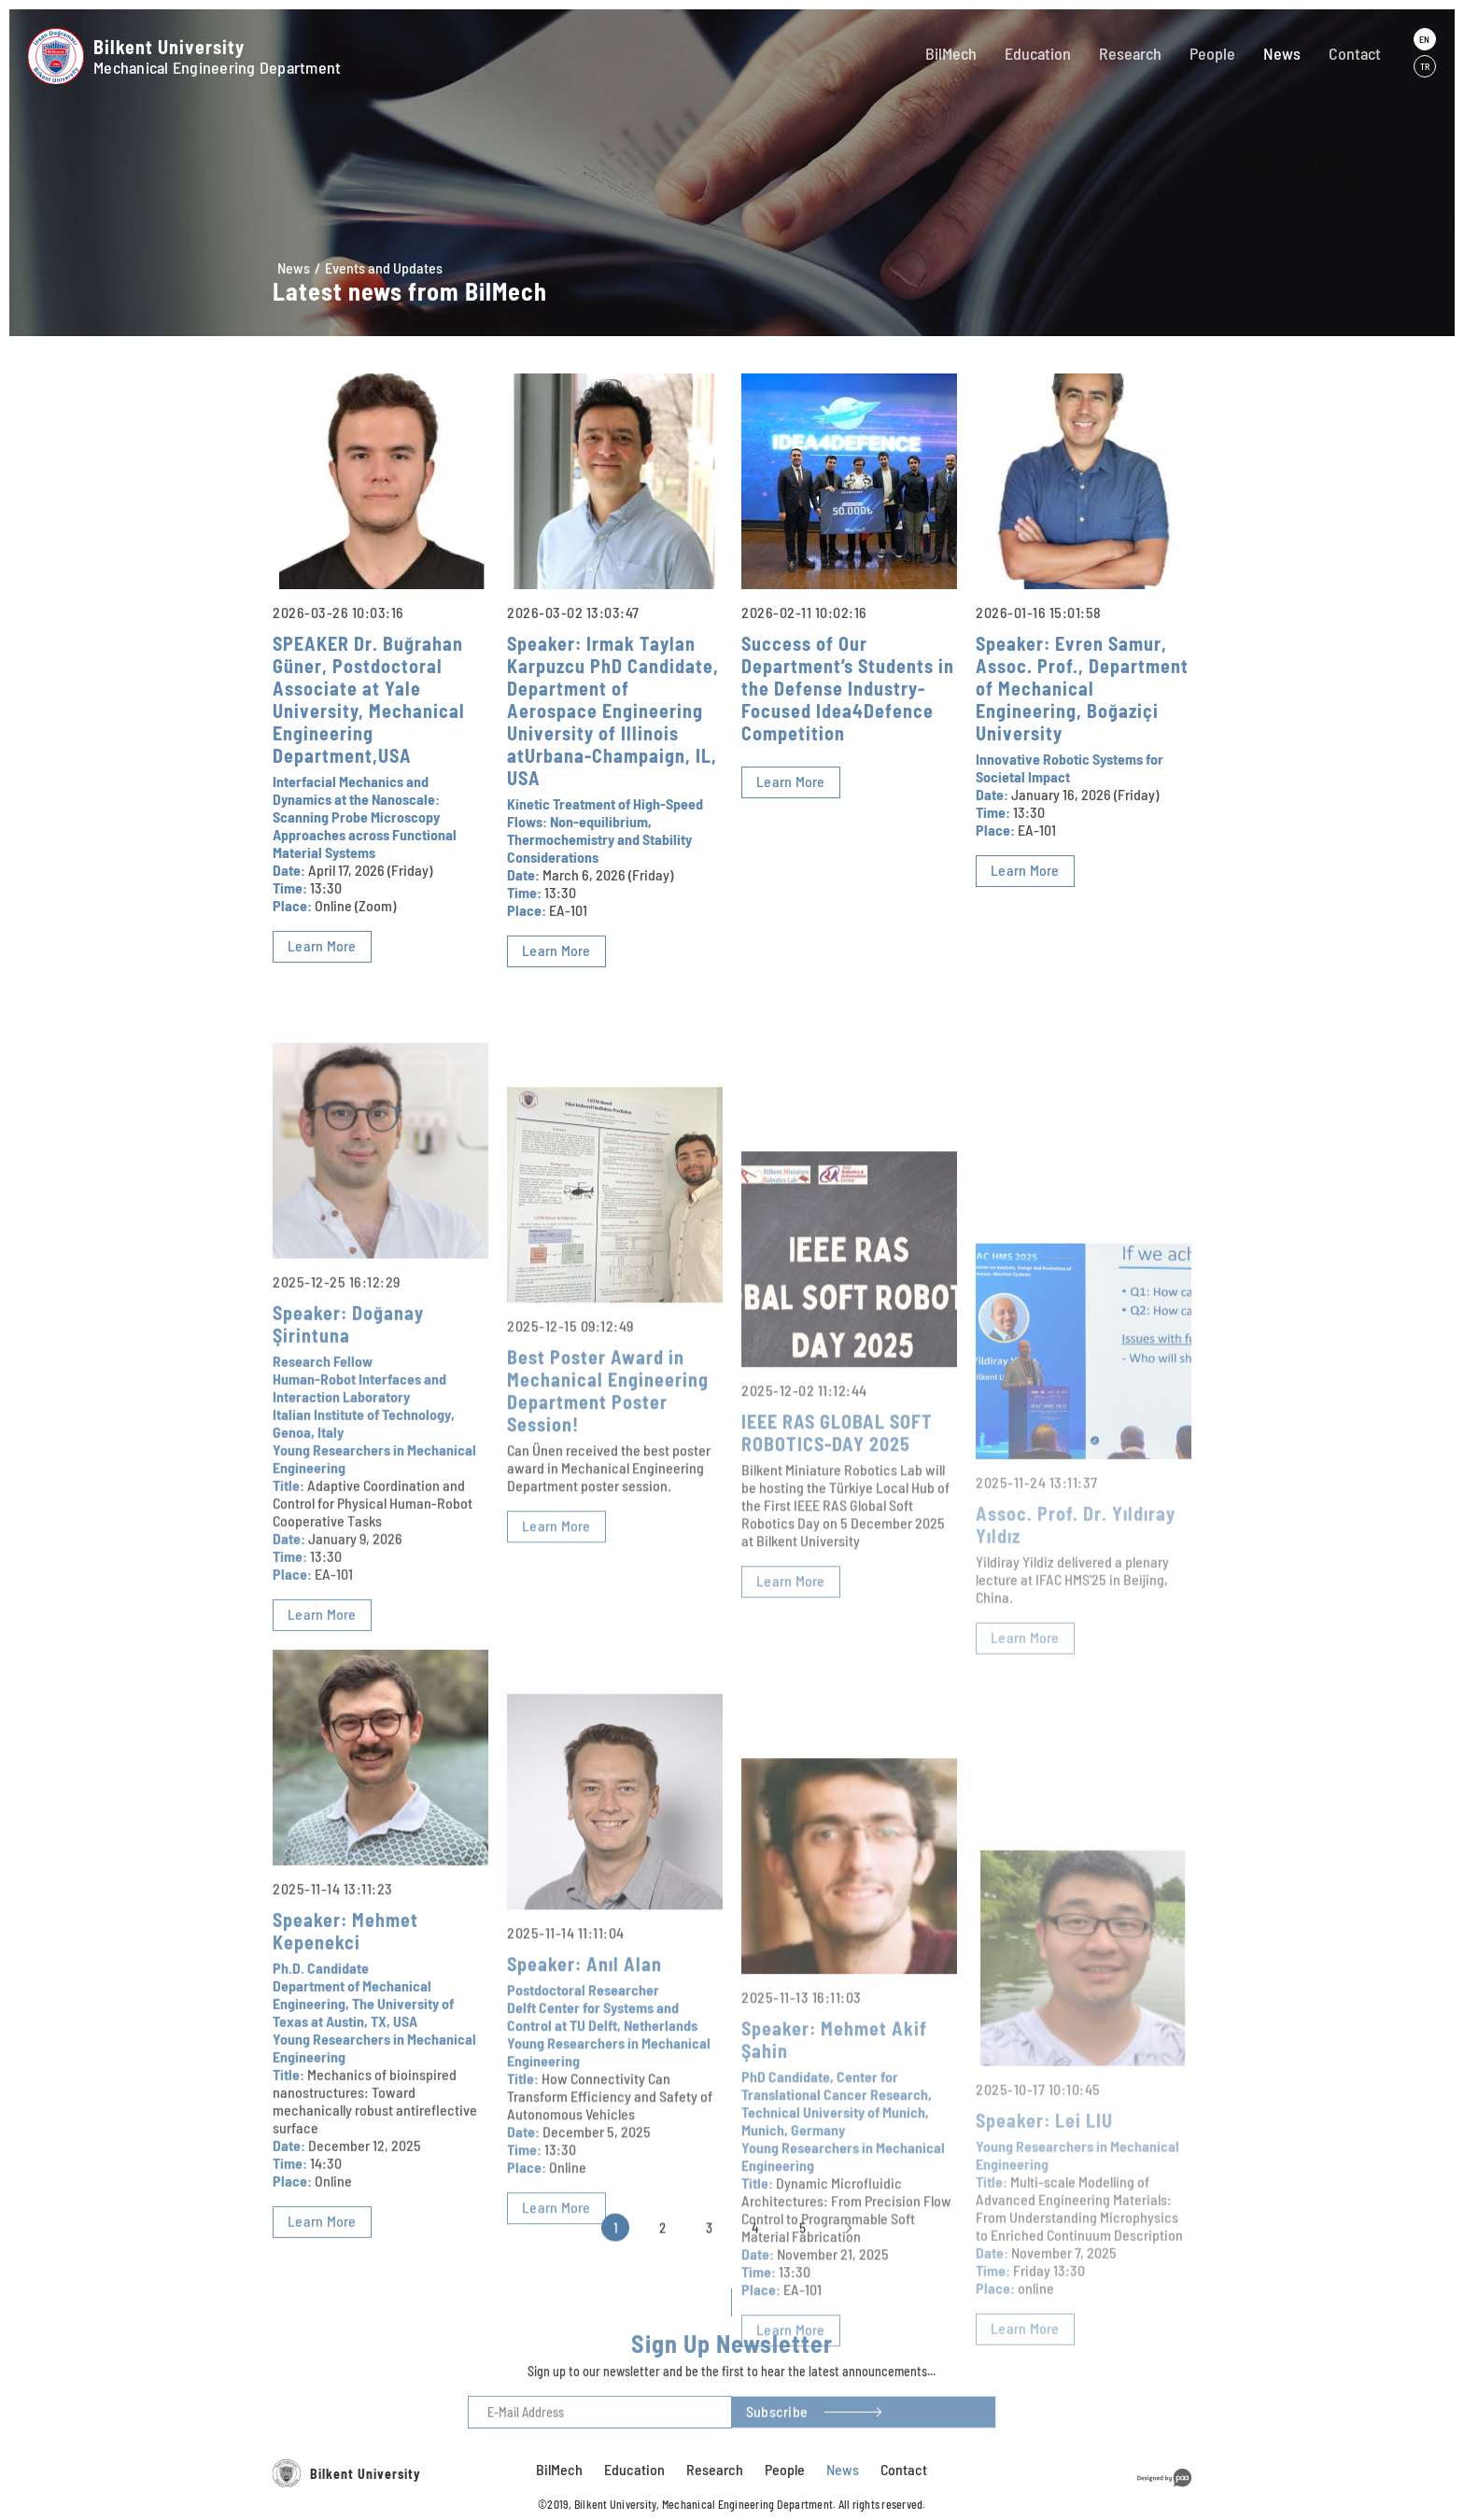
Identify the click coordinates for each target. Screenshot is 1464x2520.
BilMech (951, 53)
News (1282, 53)
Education (1038, 53)
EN (1424, 39)
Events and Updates (384, 267)
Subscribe (777, 2434)
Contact (1355, 53)
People (1212, 53)
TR (1424, 66)
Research (1130, 53)
